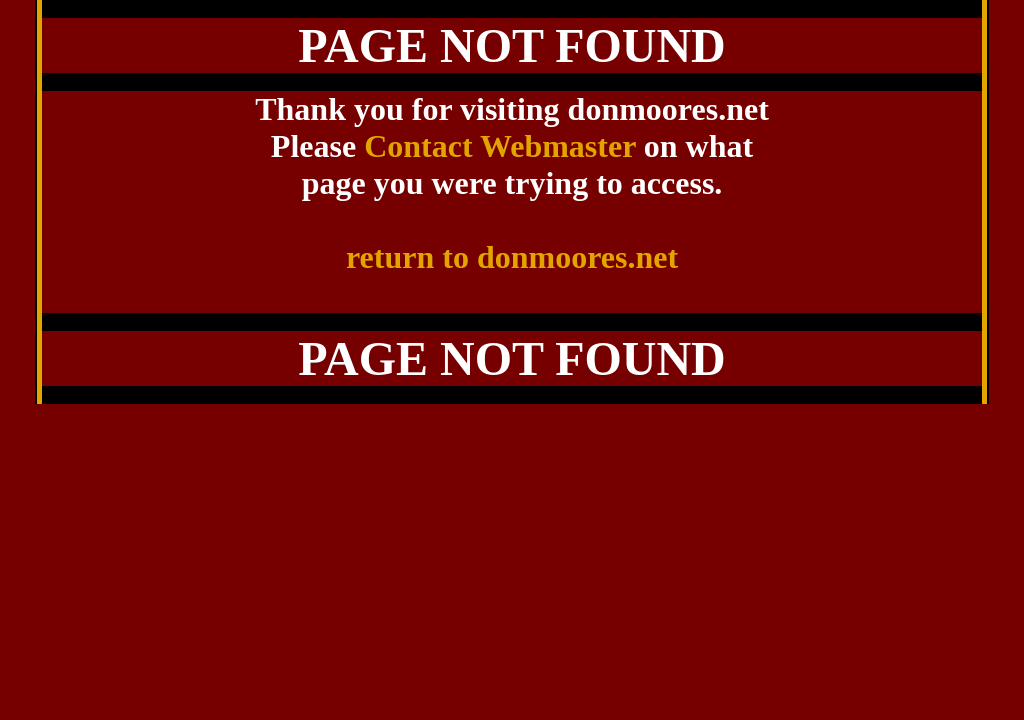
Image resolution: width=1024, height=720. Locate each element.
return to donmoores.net (512, 257)
